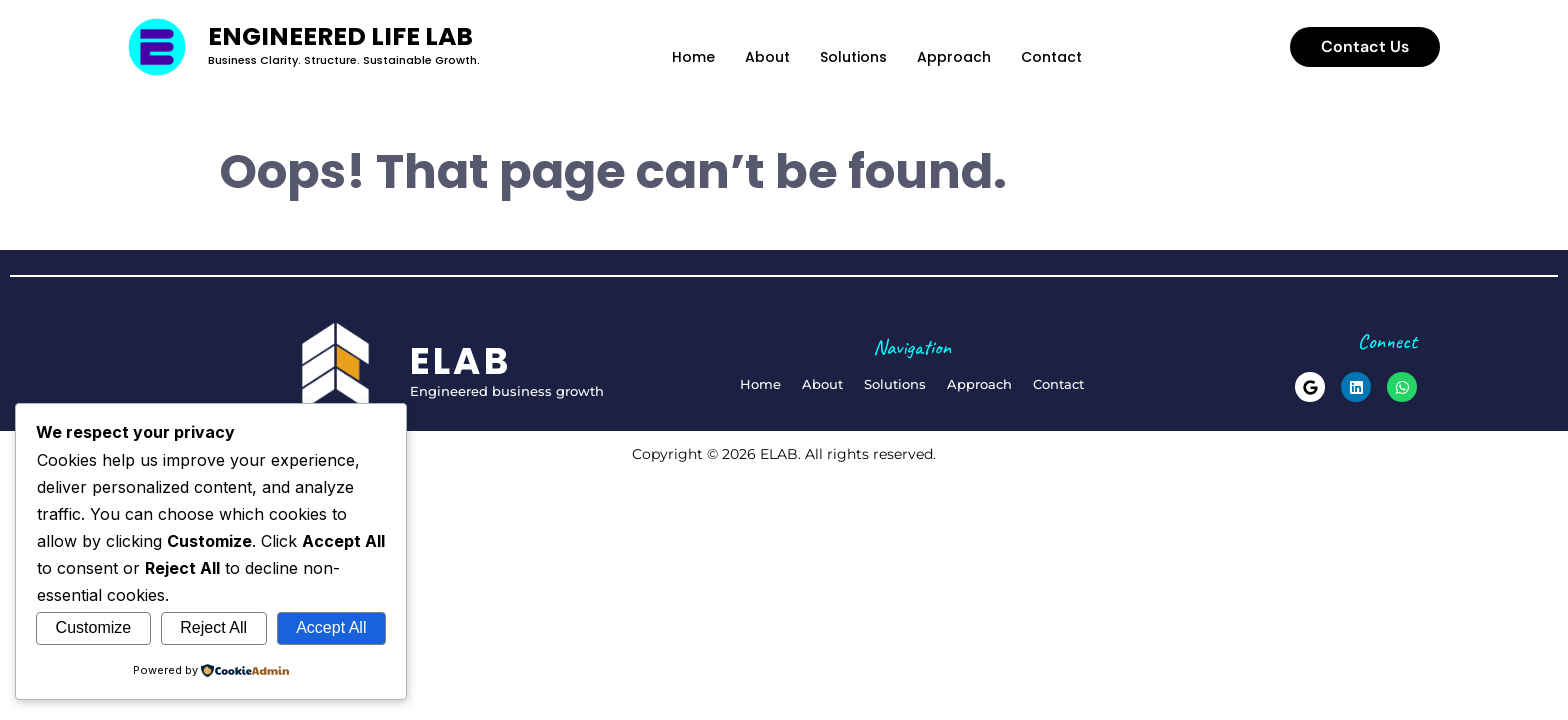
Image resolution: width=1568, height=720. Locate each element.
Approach (954, 57)
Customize (94, 627)
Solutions (853, 57)
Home (693, 57)
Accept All (331, 627)
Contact (1051, 57)
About (767, 57)
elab (461, 361)
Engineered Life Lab (340, 36)
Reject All (213, 627)
